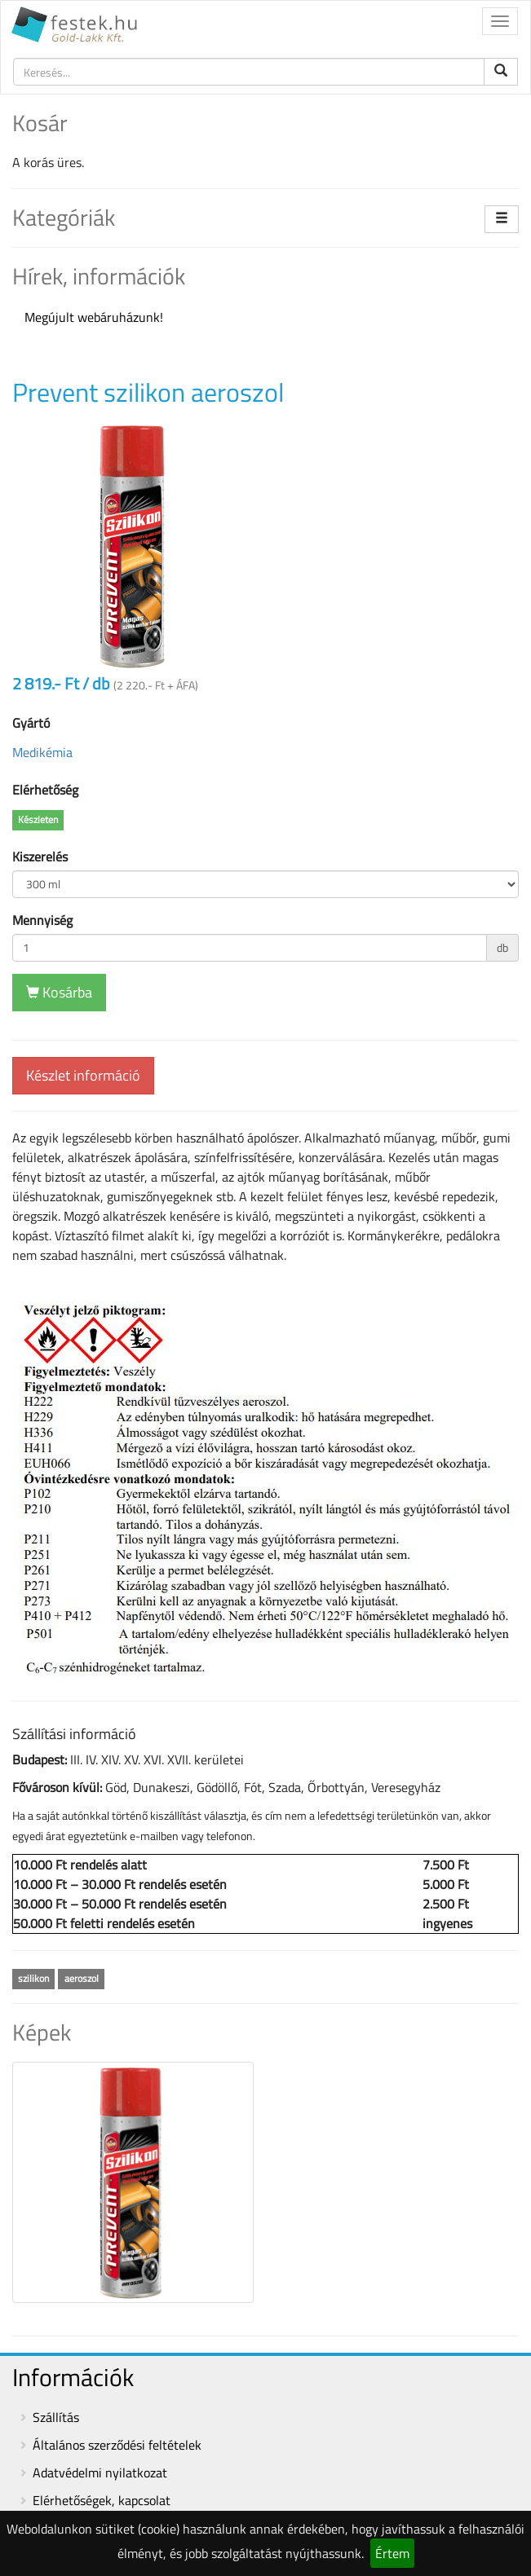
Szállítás (56, 2417)
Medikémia (42, 752)
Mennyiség (42, 920)
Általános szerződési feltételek (117, 2445)
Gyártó (31, 723)
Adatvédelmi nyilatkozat (100, 2472)
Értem (392, 2553)
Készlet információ (83, 1075)
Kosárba (59, 992)
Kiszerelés (40, 856)
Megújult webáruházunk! (93, 317)
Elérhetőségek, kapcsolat (101, 2500)
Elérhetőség (45, 789)
